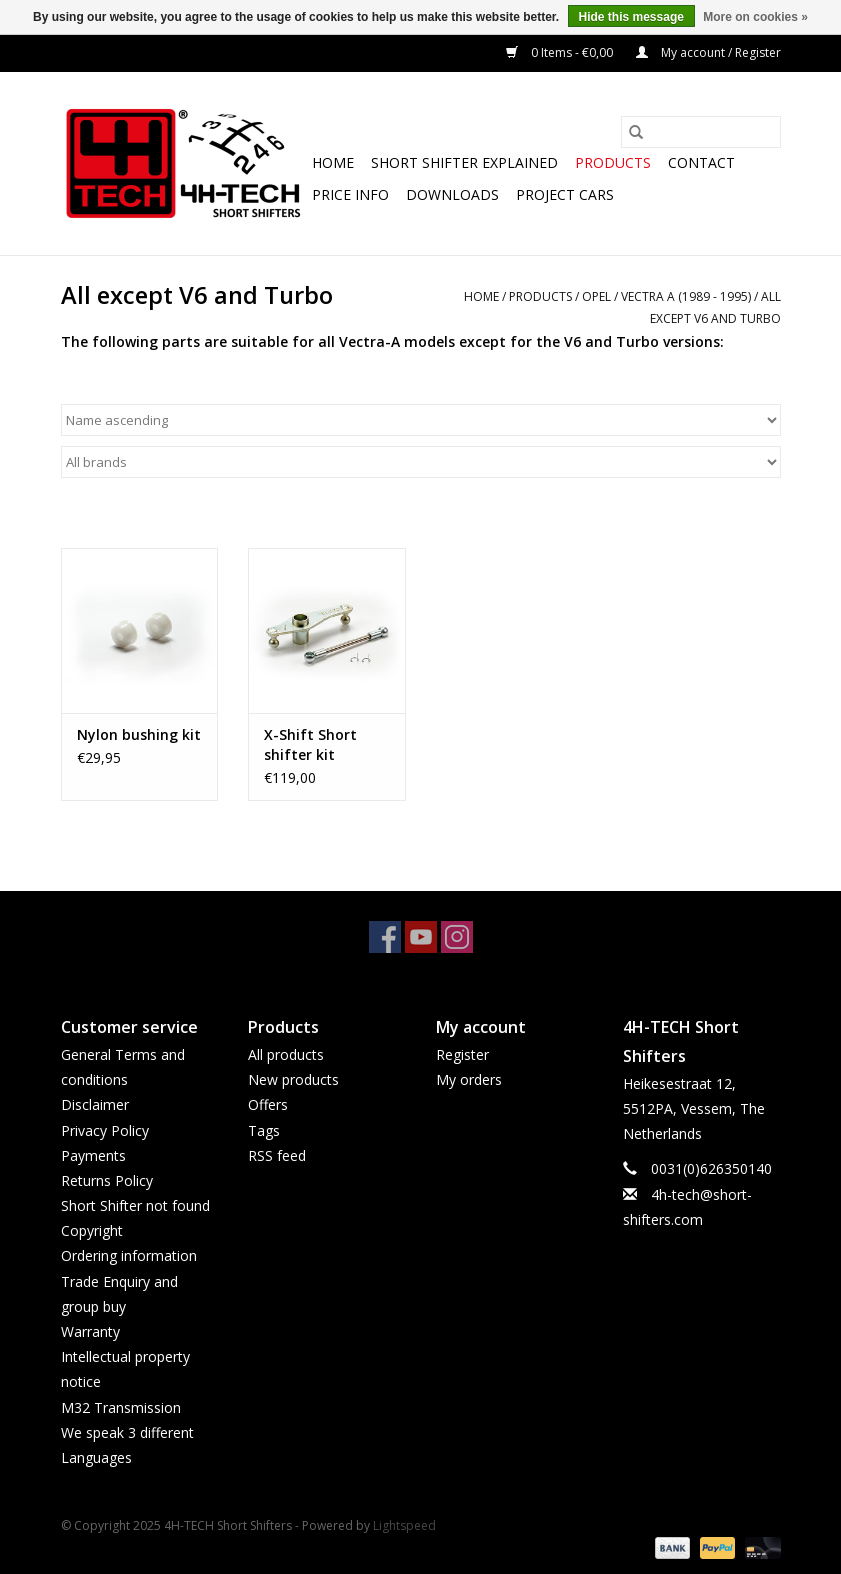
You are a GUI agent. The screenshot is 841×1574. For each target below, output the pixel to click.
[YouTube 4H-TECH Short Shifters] (421, 937)
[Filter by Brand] (421, 462)
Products (613, 162)
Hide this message (631, 17)
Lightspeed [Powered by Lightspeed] (404, 1525)
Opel (596, 296)
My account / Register (708, 52)
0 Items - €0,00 (561, 52)
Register (462, 1054)
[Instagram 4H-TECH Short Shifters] (457, 937)
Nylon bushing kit (139, 734)
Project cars (565, 194)
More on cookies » (755, 17)
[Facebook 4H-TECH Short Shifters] (385, 937)
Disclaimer (95, 1104)
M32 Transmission (121, 1407)
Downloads (452, 194)
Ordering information (129, 1255)
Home (333, 162)
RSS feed (277, 1155)
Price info (350, 194)
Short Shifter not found (135, 1205)
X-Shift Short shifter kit (310, 744)
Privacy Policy (105, 1130)
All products (286, 1054)
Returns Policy (107, 1180)
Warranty (90, 1331)
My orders (469, 1079)
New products (293, 1079)
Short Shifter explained (464, 162)
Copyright (92, 1230)
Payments (93, 1155)
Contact (701, 162)
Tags (264, 1130)
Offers (268, 1104)
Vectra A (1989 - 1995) (686, 296)
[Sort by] (421, 420)
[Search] (701, 132)
